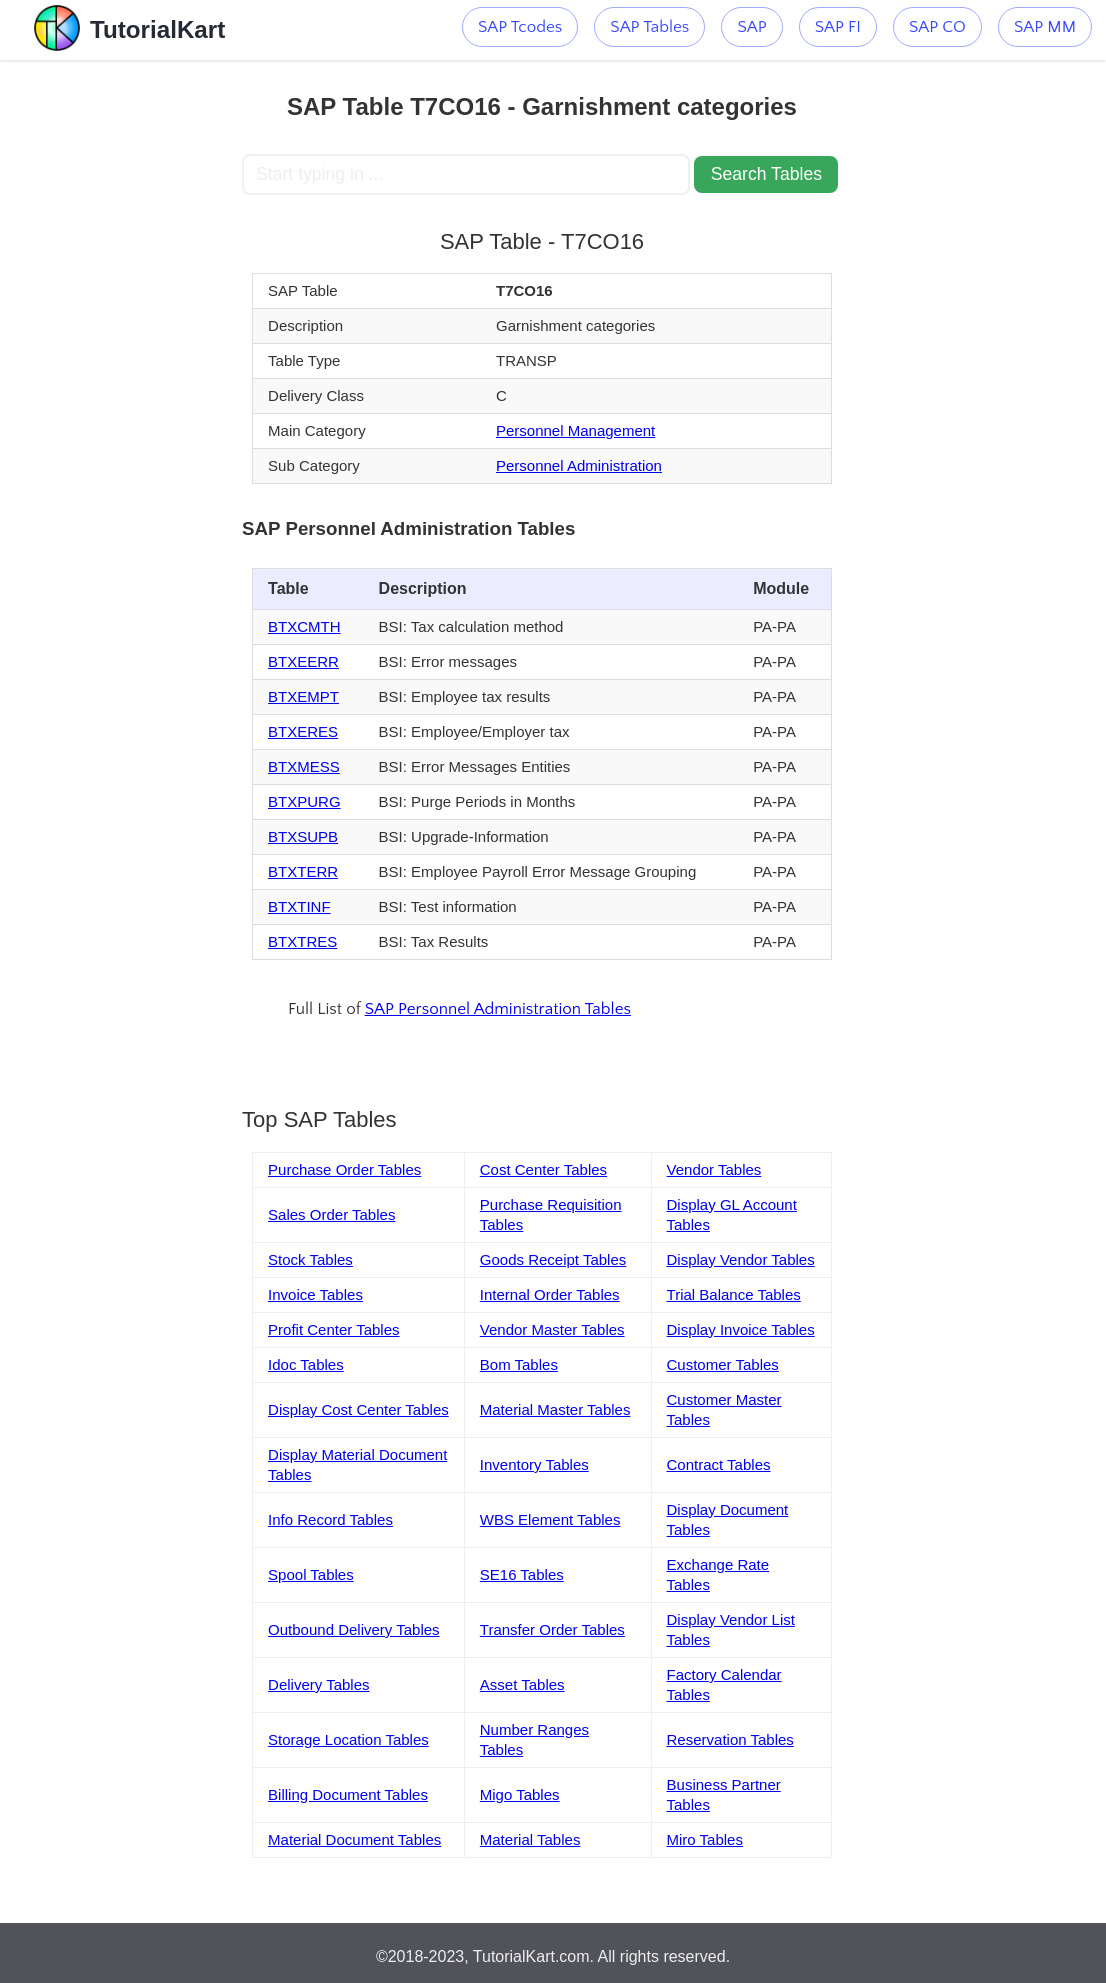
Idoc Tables (306, 1364)
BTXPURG (304, 801)
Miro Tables (705, 1839)
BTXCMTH (304, 626)
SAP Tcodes (520, 27)
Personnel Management (575, 430)
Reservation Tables (730, 1739)
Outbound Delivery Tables (354, 1629)
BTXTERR (303, 871)
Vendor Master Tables (552, 1329)
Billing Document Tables (348, 1794)
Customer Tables (723, 1364)
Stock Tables (310, 1259)
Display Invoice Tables (741, 1329)
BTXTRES (302, 941)
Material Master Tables (555, 1409)
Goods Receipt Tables (553, 1259)
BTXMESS (304, 766)
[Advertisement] (121, 360)
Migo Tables (520, 1794)
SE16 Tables (522, 1574)
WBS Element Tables (550, 1519)
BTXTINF (299, 906)
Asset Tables (522, 1684)
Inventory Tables (534, 1464)
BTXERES (303, 731)
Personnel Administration (579, 465)
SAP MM (1045, 27)
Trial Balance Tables (734, 1294)
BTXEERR (303, 661)
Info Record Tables (330, 1519)
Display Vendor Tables (741, 1259)
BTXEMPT (303, 696)
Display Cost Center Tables (358, 1409)
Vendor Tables (714, 1169)
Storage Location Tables (348, 1739)
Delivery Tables (318, 1684)
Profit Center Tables (333, 1329)
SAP (751, 27)
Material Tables (530, 1839)
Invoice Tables (315, 1294)
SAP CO (937, 27)
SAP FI (838, 27)
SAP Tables (649, 27)
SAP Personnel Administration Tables (498, 1009)
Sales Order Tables (331, 1214)
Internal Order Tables (550, 1294)
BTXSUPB (303, 836)
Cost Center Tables (543, 1169)
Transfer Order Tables (552, 1629)
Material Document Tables (354, 1839)
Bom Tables (519, 1364)
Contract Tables (719, 1464)
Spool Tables (311, 1574)
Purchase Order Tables (344, 1169)
